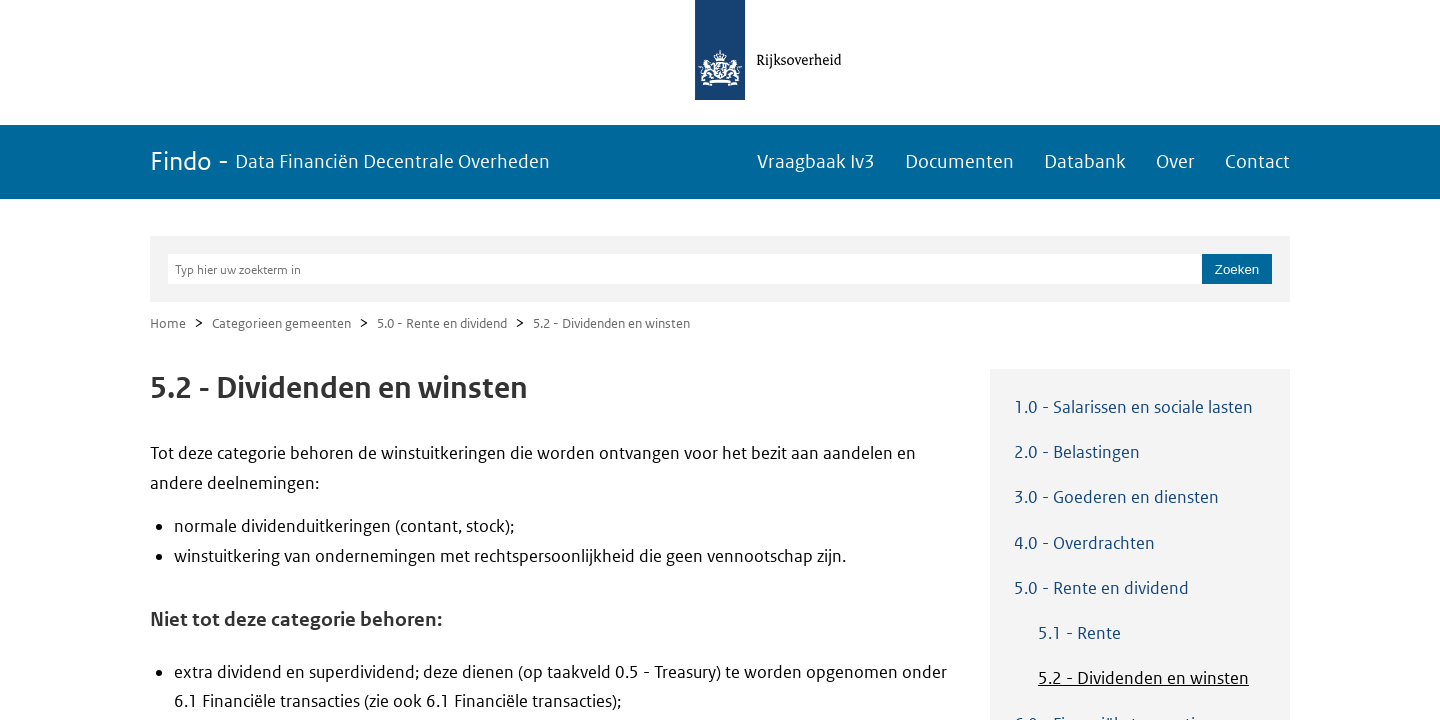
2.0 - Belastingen (1077, 452)
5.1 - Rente (1079, 633)
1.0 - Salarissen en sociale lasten (1133, 407)
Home (168, 323)
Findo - (350, 161)
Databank (1085, 161)
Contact (1257, 161)
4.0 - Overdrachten (1084, 543)
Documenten (959, 161)
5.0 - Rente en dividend (442, 323)
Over (1175, 161)
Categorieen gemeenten (281, 323)
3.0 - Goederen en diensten (1116, 497)
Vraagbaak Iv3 (816, 161)
